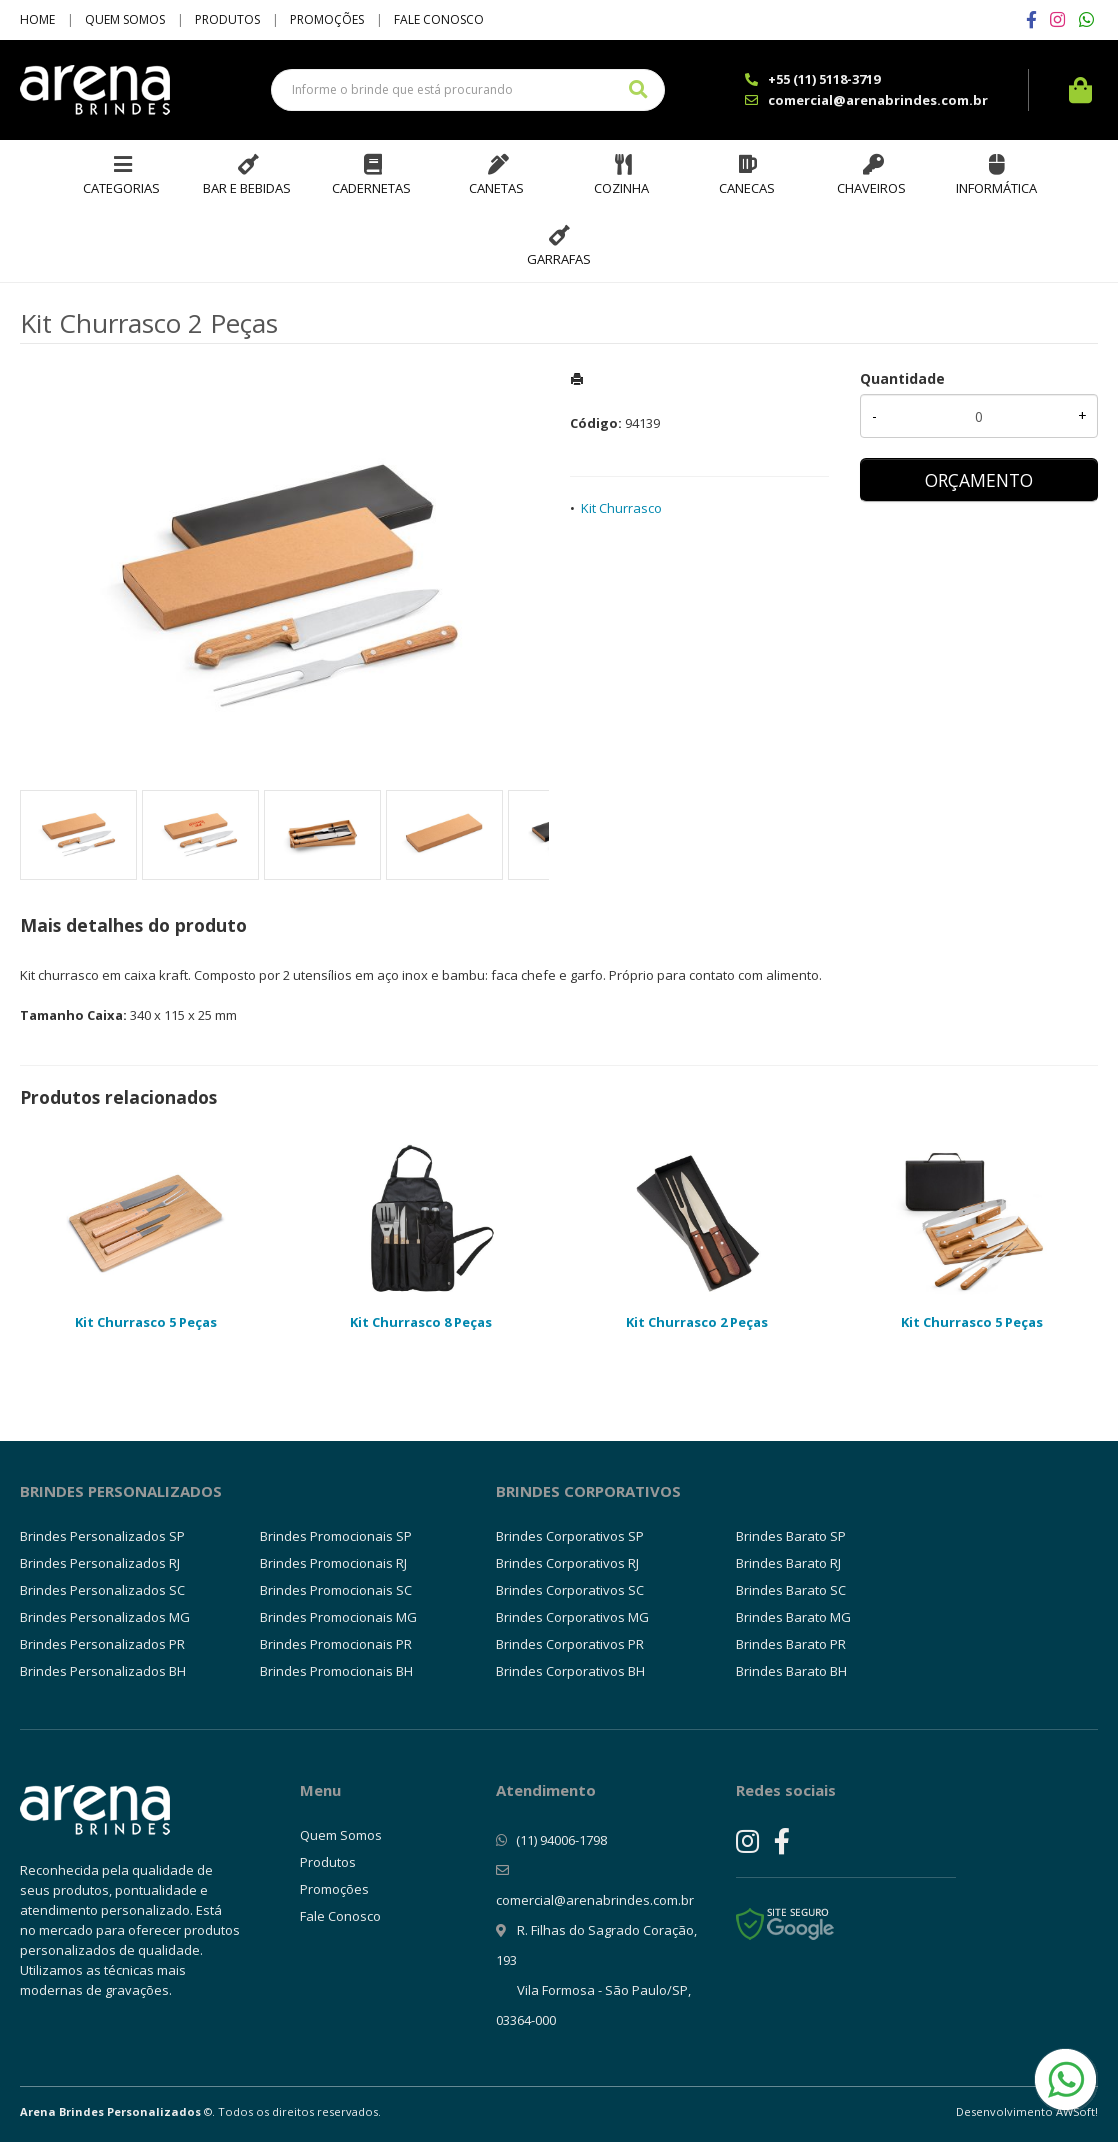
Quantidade (902, 378)
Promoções (327, 19)
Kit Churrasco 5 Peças (146, 1322)
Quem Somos (125, 19)
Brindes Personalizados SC (102, 1590)
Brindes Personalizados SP (102, 1536)
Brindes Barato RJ (788, 1563)
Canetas (496, 188)
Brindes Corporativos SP (570, 1536)
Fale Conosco (439, 19)
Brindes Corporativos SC (570, 1590)
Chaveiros (871, 188)
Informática (996, 188)
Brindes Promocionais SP (336, 1536)
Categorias (121, 188)
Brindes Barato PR (791, 1644)
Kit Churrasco (621, 508)
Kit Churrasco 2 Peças (697, 1322)
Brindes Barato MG (793, 1617)
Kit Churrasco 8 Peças (421, 1322)
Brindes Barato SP (791, 1536)
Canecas (747, 188)
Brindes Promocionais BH (336, 1671)
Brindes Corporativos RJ (567, 1563)
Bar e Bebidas (247, 188)
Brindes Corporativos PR (570, 1644)
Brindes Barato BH (791, 1671)
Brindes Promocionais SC (336, 1590)
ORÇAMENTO (979, 480)
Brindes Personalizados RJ (100, 1563)
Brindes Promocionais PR (336, 1644)
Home (37, 19)
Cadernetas (371, 188)
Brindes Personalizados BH (103, 1671)
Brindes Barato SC (791, 1590)
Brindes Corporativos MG (572, 1617)
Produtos (227, 19)
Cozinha (621, 188)
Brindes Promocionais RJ (333, 1563)
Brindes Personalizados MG (105, 1617)
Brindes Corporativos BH (570, 1671)
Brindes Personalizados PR (102, 1644)
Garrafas (559, 259)
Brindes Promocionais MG (338, 1617)
